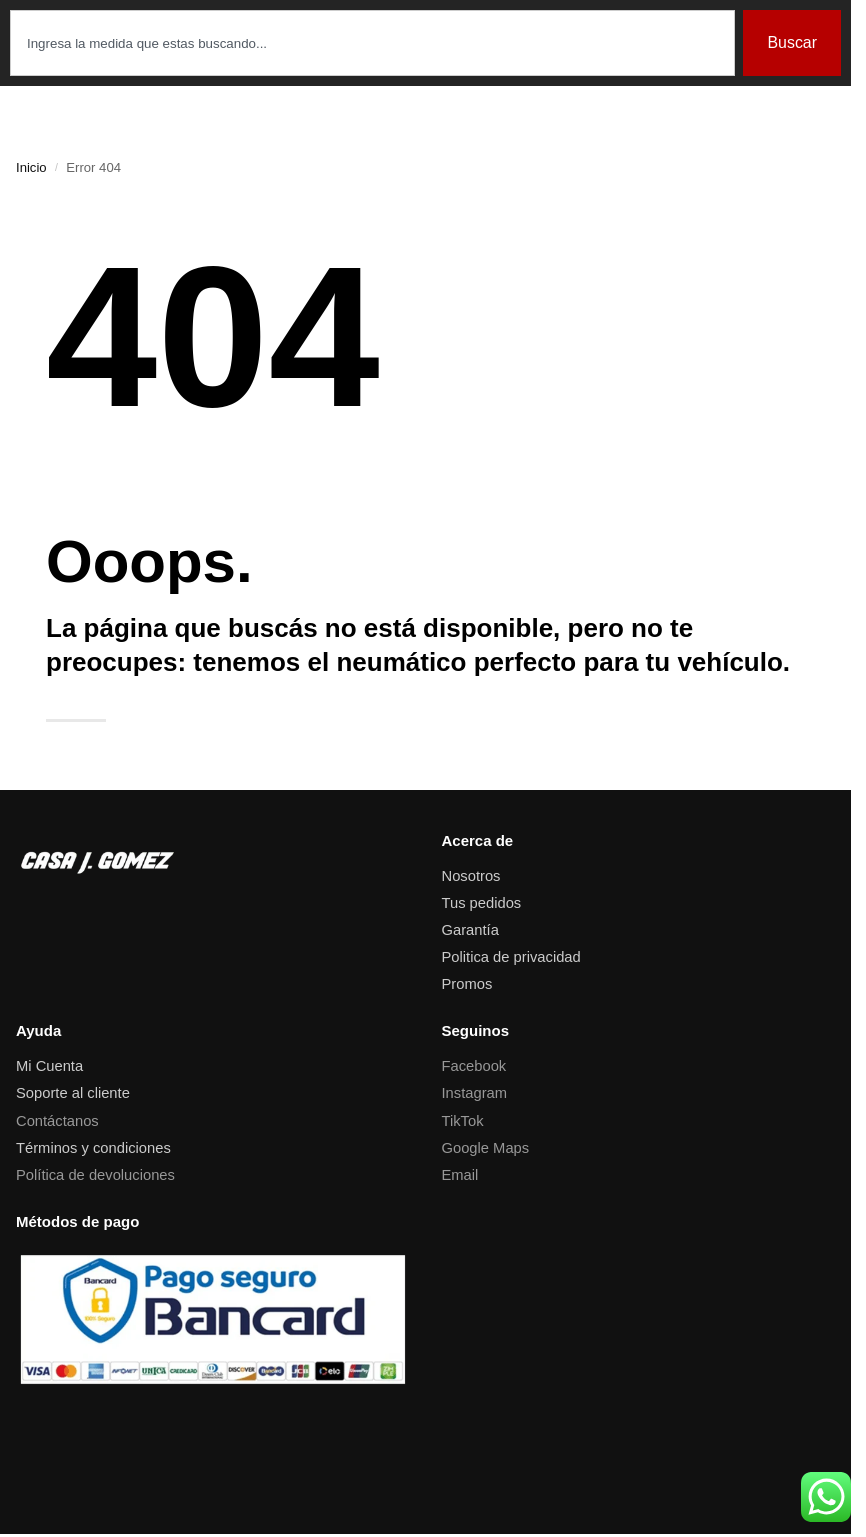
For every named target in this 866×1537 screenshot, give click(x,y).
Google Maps (486, 1148)
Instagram (475, 1093)
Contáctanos (57, 1121)
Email (460, 1175)
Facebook (474, 1066)
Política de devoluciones (95, 1175)
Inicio (31, 167)
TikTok (463, 1121)
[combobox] (372, 43)
